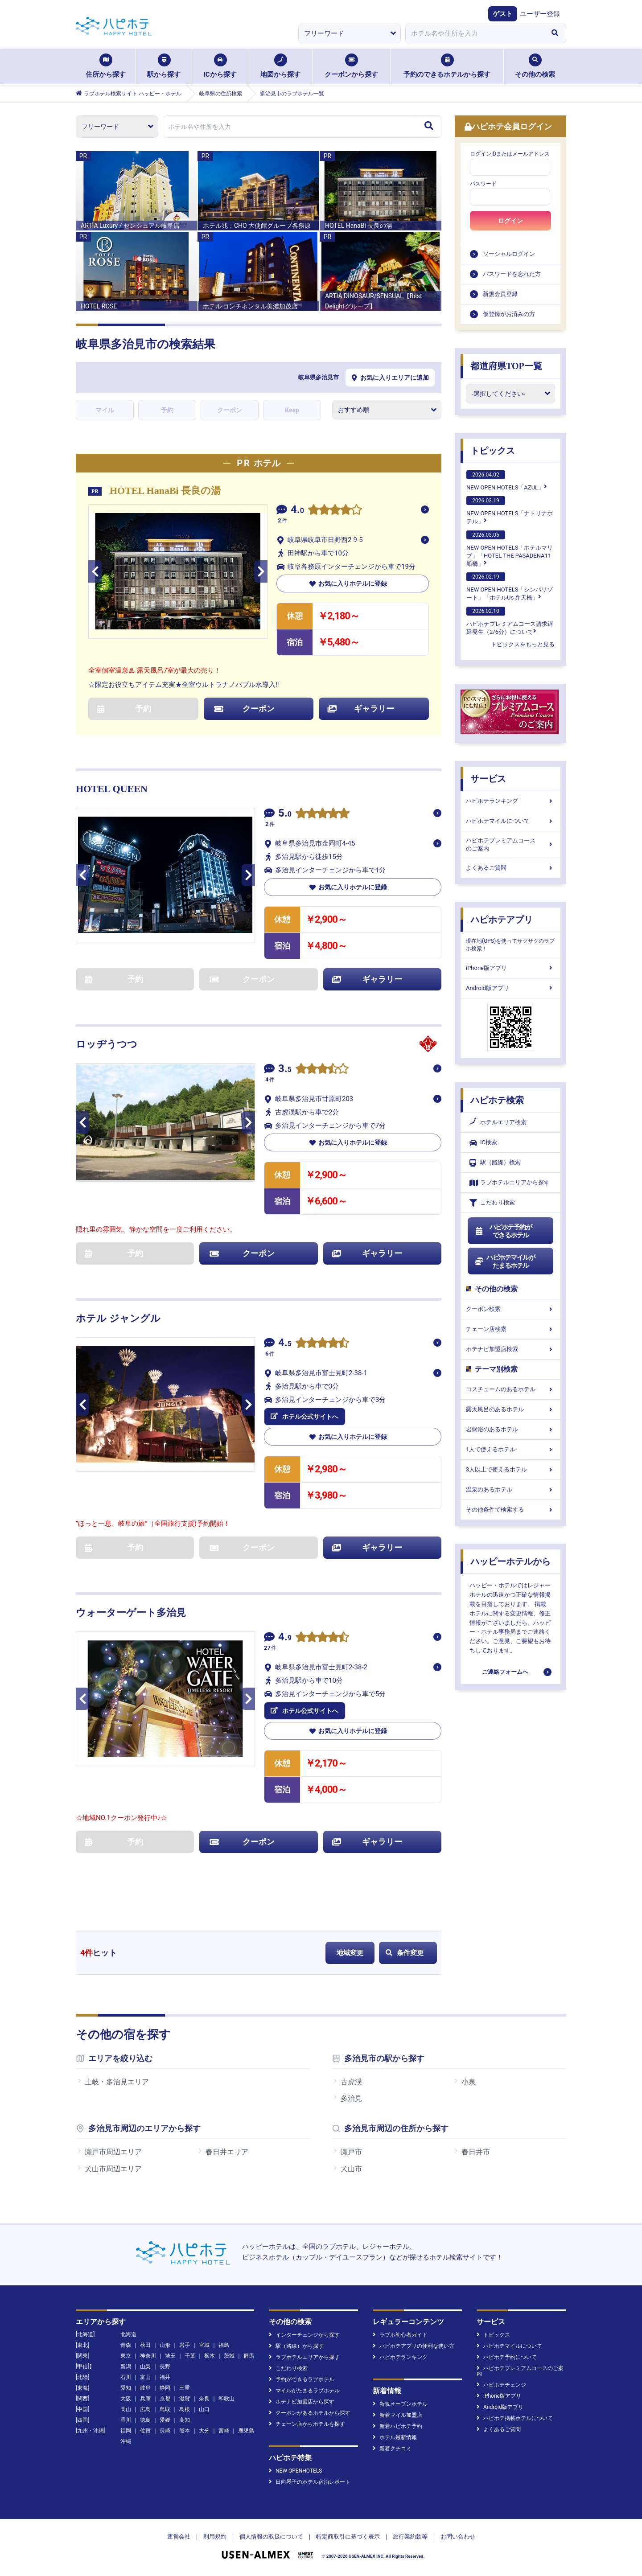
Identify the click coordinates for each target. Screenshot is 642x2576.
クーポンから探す (351, 65)
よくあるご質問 (510, 867)
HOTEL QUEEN (112, 788)
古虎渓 (351, 2082)
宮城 (204, 2345)
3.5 (285, 1069)
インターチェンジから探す (304, 2335)
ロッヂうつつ (106, 1044)
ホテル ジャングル (118, 1318)
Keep (292, 410)
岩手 (184, 2345)
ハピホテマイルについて (510, 821)
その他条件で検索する (510, 1509)
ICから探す (219, 65)
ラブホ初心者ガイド (400, 2335)
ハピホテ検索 (497, 1100)
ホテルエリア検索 (498, 1122)
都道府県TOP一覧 (506, 366)
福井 (165, 2377)
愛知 (125, 2388)
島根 (184, 2409)
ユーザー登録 (540, 14)
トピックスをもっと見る (523, 644)
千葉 (190, 2356)
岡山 (125, 2409)
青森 (125, 2345)
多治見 (351, 2098)
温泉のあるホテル (510, 1489)
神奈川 (148, 2356)
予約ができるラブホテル (301, 2379)
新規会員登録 (500, 294)
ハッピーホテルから (510, 1561)
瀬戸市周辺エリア (113, 2152)
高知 (184, 2420)
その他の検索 (535, 65)
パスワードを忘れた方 (512, 274)
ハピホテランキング (510, 800)
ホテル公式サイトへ (304, 1416)
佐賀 (145, 2431)
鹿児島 (246, 2431)
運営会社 (178, 2536)
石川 (125, 2377)
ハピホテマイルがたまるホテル (505, 1261)
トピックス (492, 451)
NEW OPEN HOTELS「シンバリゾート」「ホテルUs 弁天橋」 (509, 586)
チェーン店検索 (510, 1329)
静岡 (165, 2388)
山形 (165, 2345)
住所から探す (106, 65)
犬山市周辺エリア (113, 2169)
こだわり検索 (492, 1203)
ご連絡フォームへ (505, 1671)
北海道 (128, 2334)
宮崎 (223, 2431)
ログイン (510, 220)
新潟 (125, 2366)
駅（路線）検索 (495, 1163)
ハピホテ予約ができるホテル (503, 1231)
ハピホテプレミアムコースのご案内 (510, 844)
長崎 (165, 2431)
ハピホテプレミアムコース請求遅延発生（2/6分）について (509, 621)
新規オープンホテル (400, 2404)
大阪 (125, 2398)
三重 (184, 2388)
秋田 (145, 2345)
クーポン (229, 410)
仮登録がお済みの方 (509, 314)
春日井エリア (227, 2152)
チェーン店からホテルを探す (307, 2424)
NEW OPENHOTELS (295, 2471)
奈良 (204, 2398)
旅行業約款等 (410, 2536)
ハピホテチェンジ (501, 2385)
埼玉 (170, 2356)
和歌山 (226, 2398)
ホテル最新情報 (395, 2437)
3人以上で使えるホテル (510, 1469)
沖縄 (125, 2441)
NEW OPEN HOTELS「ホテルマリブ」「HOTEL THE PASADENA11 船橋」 (509, 548)
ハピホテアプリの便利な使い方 (413, 2346)
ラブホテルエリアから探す (509, 1183)
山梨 (145, 2366)
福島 (223, 2345)
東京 (125, 2356)
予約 (167, 410)
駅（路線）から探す (296, 2346)
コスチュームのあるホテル (510, 1389)
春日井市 (475, 2152)
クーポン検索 (510, 1309)
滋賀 (184, 2398)
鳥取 (165, 2409)
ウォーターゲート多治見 (131, 1612)
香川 (125, 2420)
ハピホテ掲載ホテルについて (515, 2418)
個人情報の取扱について (271, 2536)
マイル (104, 410)
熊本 (184, 2431)
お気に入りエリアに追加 (390, 377)
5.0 (285, 814)
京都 (165, 2398)
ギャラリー (361, 708)
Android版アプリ (510, 988)
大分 (204, 2431)
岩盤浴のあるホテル (510, 1429)
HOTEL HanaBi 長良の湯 (165, 490)
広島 (145, 2409)
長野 (165, 2366)
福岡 (125, 2431)
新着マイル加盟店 (397, 2415)
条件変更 (405, 1953)
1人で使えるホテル (510, 1449)
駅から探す (164, 65)
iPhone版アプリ (510, 968)
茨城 (229, 2356)
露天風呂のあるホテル (510, 1409)
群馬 (248, 2356)
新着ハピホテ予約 (397, 2426)
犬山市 (351, 2169)
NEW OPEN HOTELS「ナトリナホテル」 (509, 510)
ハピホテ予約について (507, 2357)
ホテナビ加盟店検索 (510, 1349)
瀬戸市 (351, 2152)
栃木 (209, 2356)
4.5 (285, 1343)
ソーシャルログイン (509, 254)
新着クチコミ (392, 2448)
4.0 (297, 510)
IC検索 (483, 1142)
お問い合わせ (457, 2536)
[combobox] (474, 33)
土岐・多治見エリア (117, 2082)
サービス (488, 779)
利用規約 (214, 2536)
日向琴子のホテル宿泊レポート (309, 2482)
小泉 (468, 2082)
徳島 (145, 2420)
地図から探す (280, 65)
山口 (204, 2409)
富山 (145, 2377)
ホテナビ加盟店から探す (301, 2402)
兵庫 (145, 2398)
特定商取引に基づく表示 (348, 2536)
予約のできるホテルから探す (446, 65)
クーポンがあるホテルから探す (309, 2413)
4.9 (285, 1638)
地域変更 (350, 1953)
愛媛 (165, 2420)
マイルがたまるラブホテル (304, 2390)
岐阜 (145, 2388)
